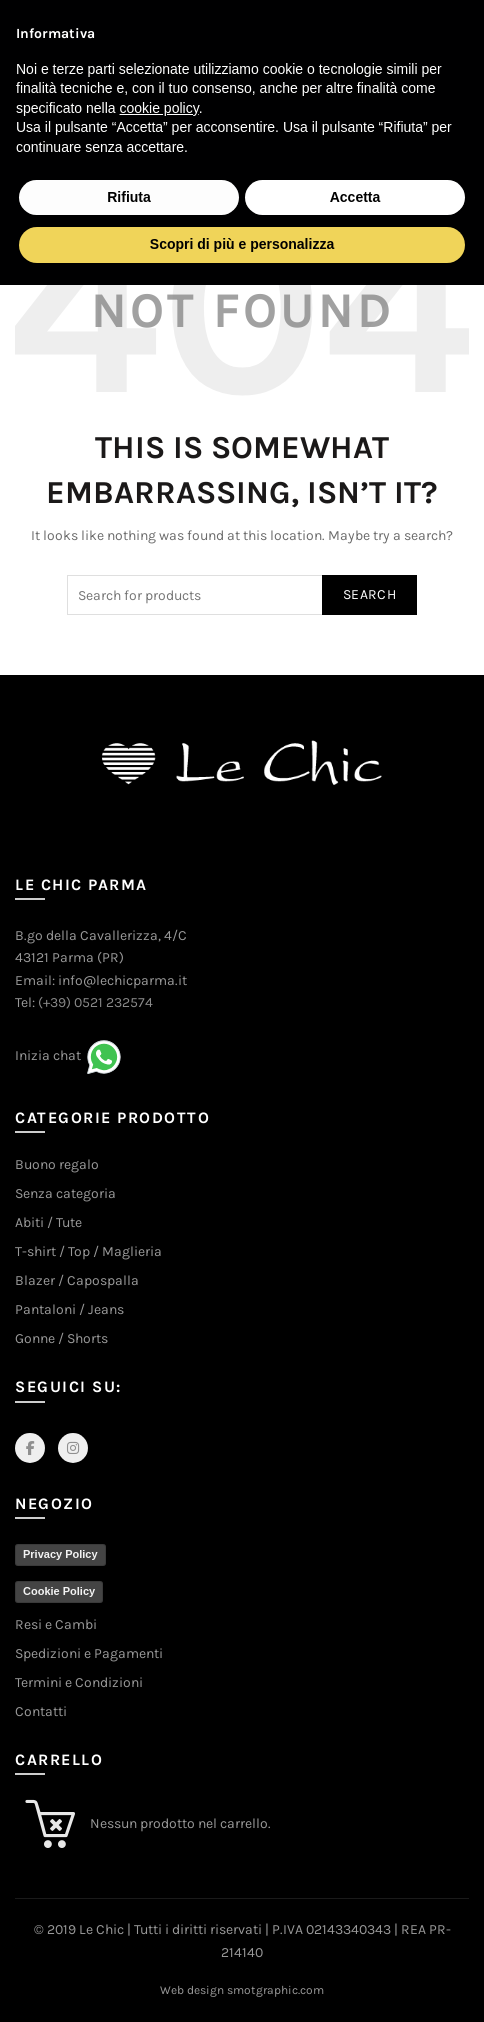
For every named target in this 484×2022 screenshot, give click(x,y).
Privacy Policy (60, 1554)
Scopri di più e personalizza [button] (242, 244)
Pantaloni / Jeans (69, 1309)
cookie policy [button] (159, 108)
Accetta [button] (355, 197)
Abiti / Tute (48, 1222)
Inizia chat (48, 1055)
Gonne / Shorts (61, 1338)
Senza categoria (65, 1193)
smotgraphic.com (275, 1990)
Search (369, 594)
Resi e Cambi (56, 1624)
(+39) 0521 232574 (95, 1002)
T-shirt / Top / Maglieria (88, 1251)
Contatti (41, 1711)
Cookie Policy (59, 1591)
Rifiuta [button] (129, 197)
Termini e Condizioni (79, 1682)
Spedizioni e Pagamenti (89, 1653)
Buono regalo (57, 1164)
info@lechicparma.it (122, 980)
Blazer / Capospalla (77, 1280)
